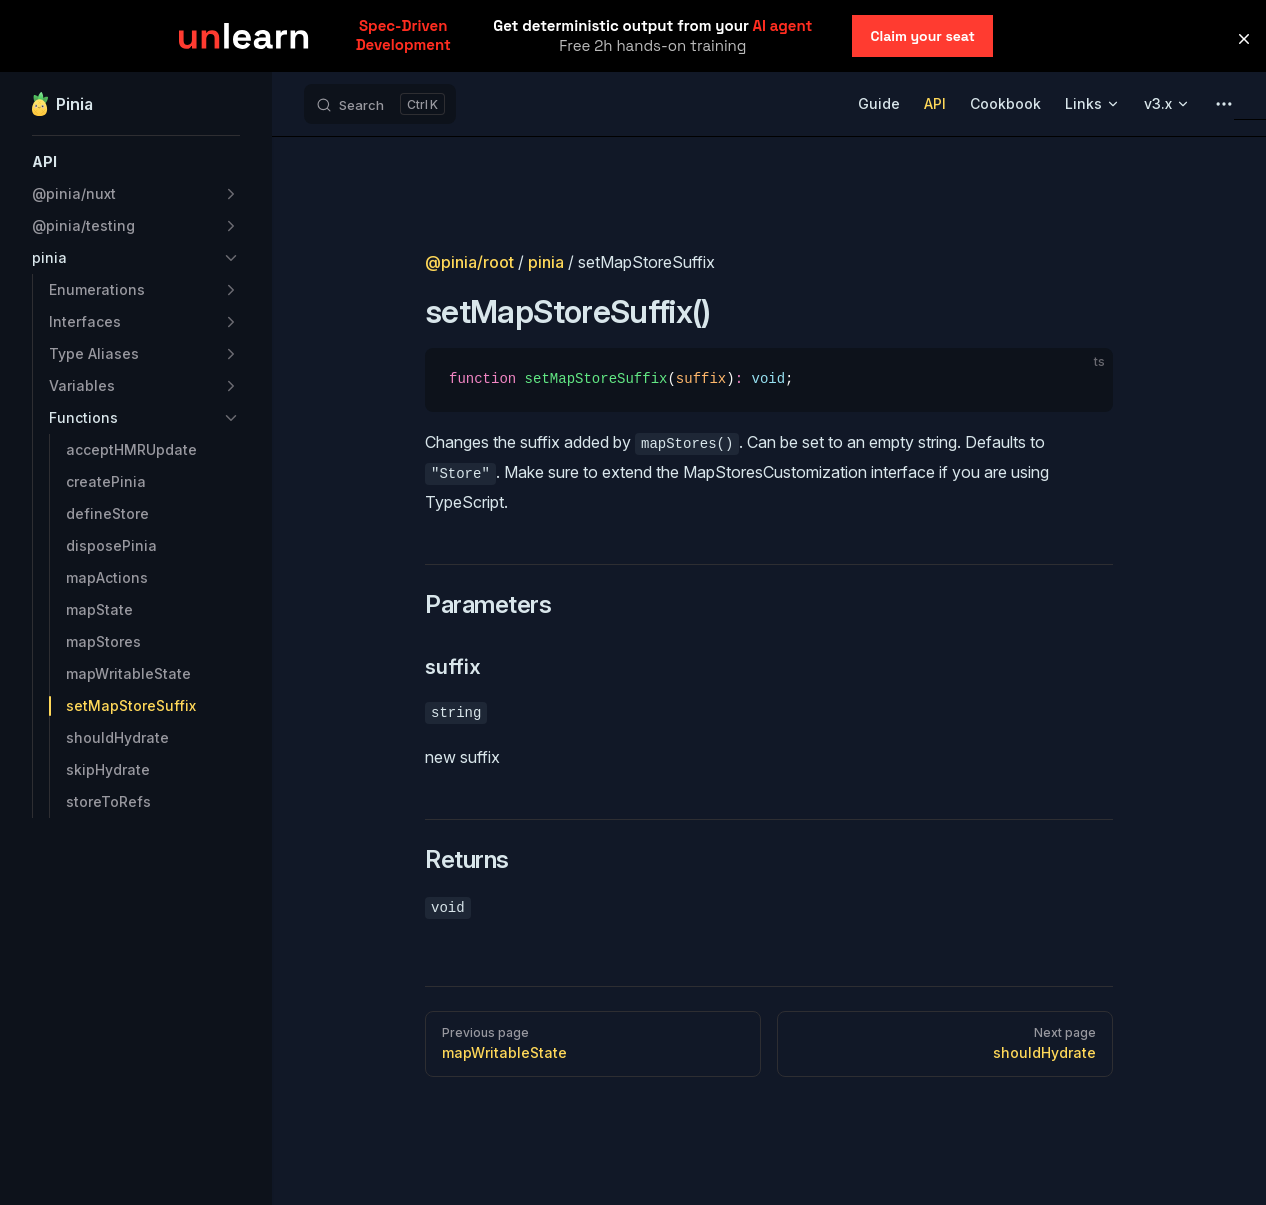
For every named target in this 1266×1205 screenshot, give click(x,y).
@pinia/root (469, 262)
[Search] (380, 104)
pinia (546, 262)
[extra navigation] (1224, 104)
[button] (136, 162)
